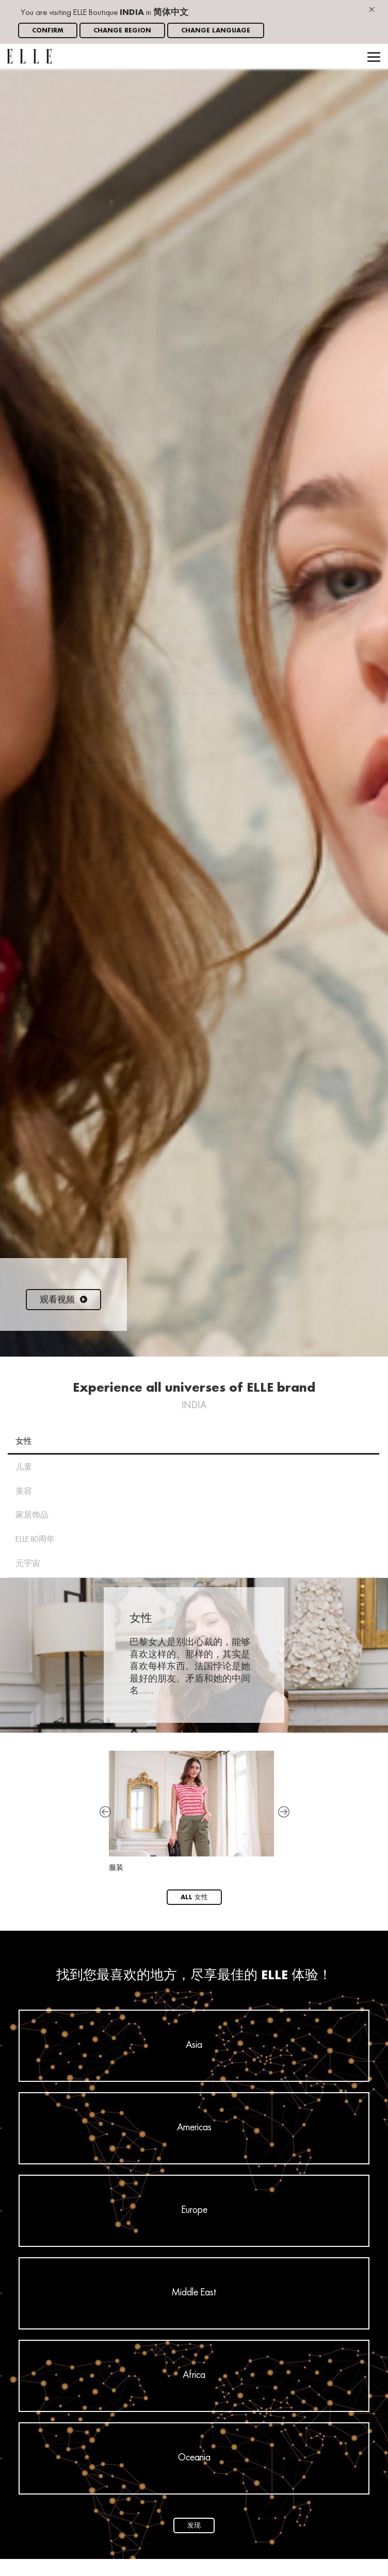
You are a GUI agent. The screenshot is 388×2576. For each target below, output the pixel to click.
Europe (194, 2210)
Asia (194, 2045)
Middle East (194, 2293)
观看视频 (63, 1300)
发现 (194, 2525)
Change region (122, 30)
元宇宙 (27, 1564)
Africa (194, 2375)
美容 (23, 1492)
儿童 (23, 1467)
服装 (191, 1811)
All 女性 (194, 1897)
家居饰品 (31, 1515)
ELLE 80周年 (35, 1540)
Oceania (194, 2458)
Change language (215, 30)
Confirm (47, 30)
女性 (23, 1442)
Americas (194, 2128)
